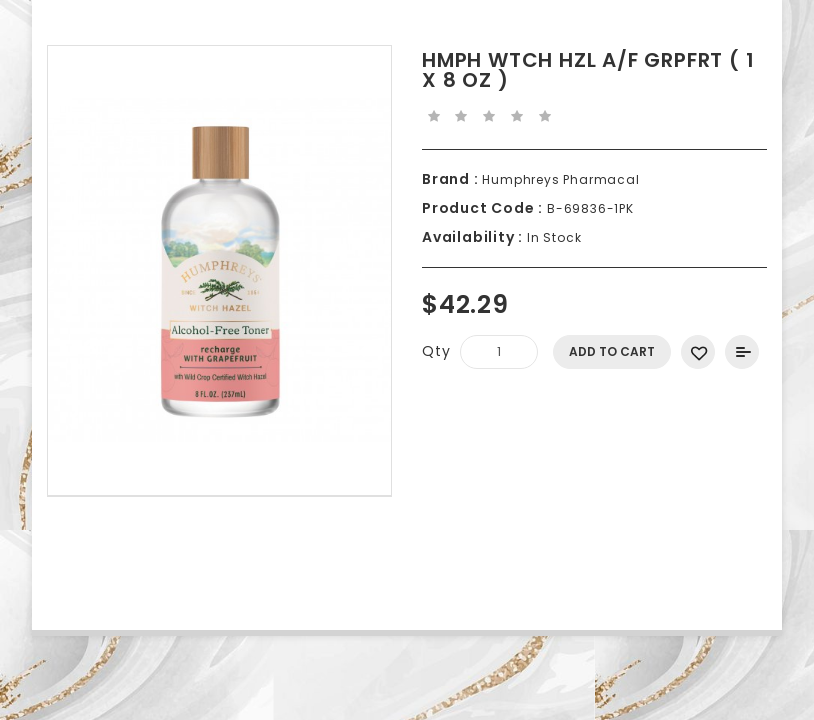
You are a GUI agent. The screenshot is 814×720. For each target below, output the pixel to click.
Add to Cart (612, 351)
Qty (436, 351)
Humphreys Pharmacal (559, 179)
